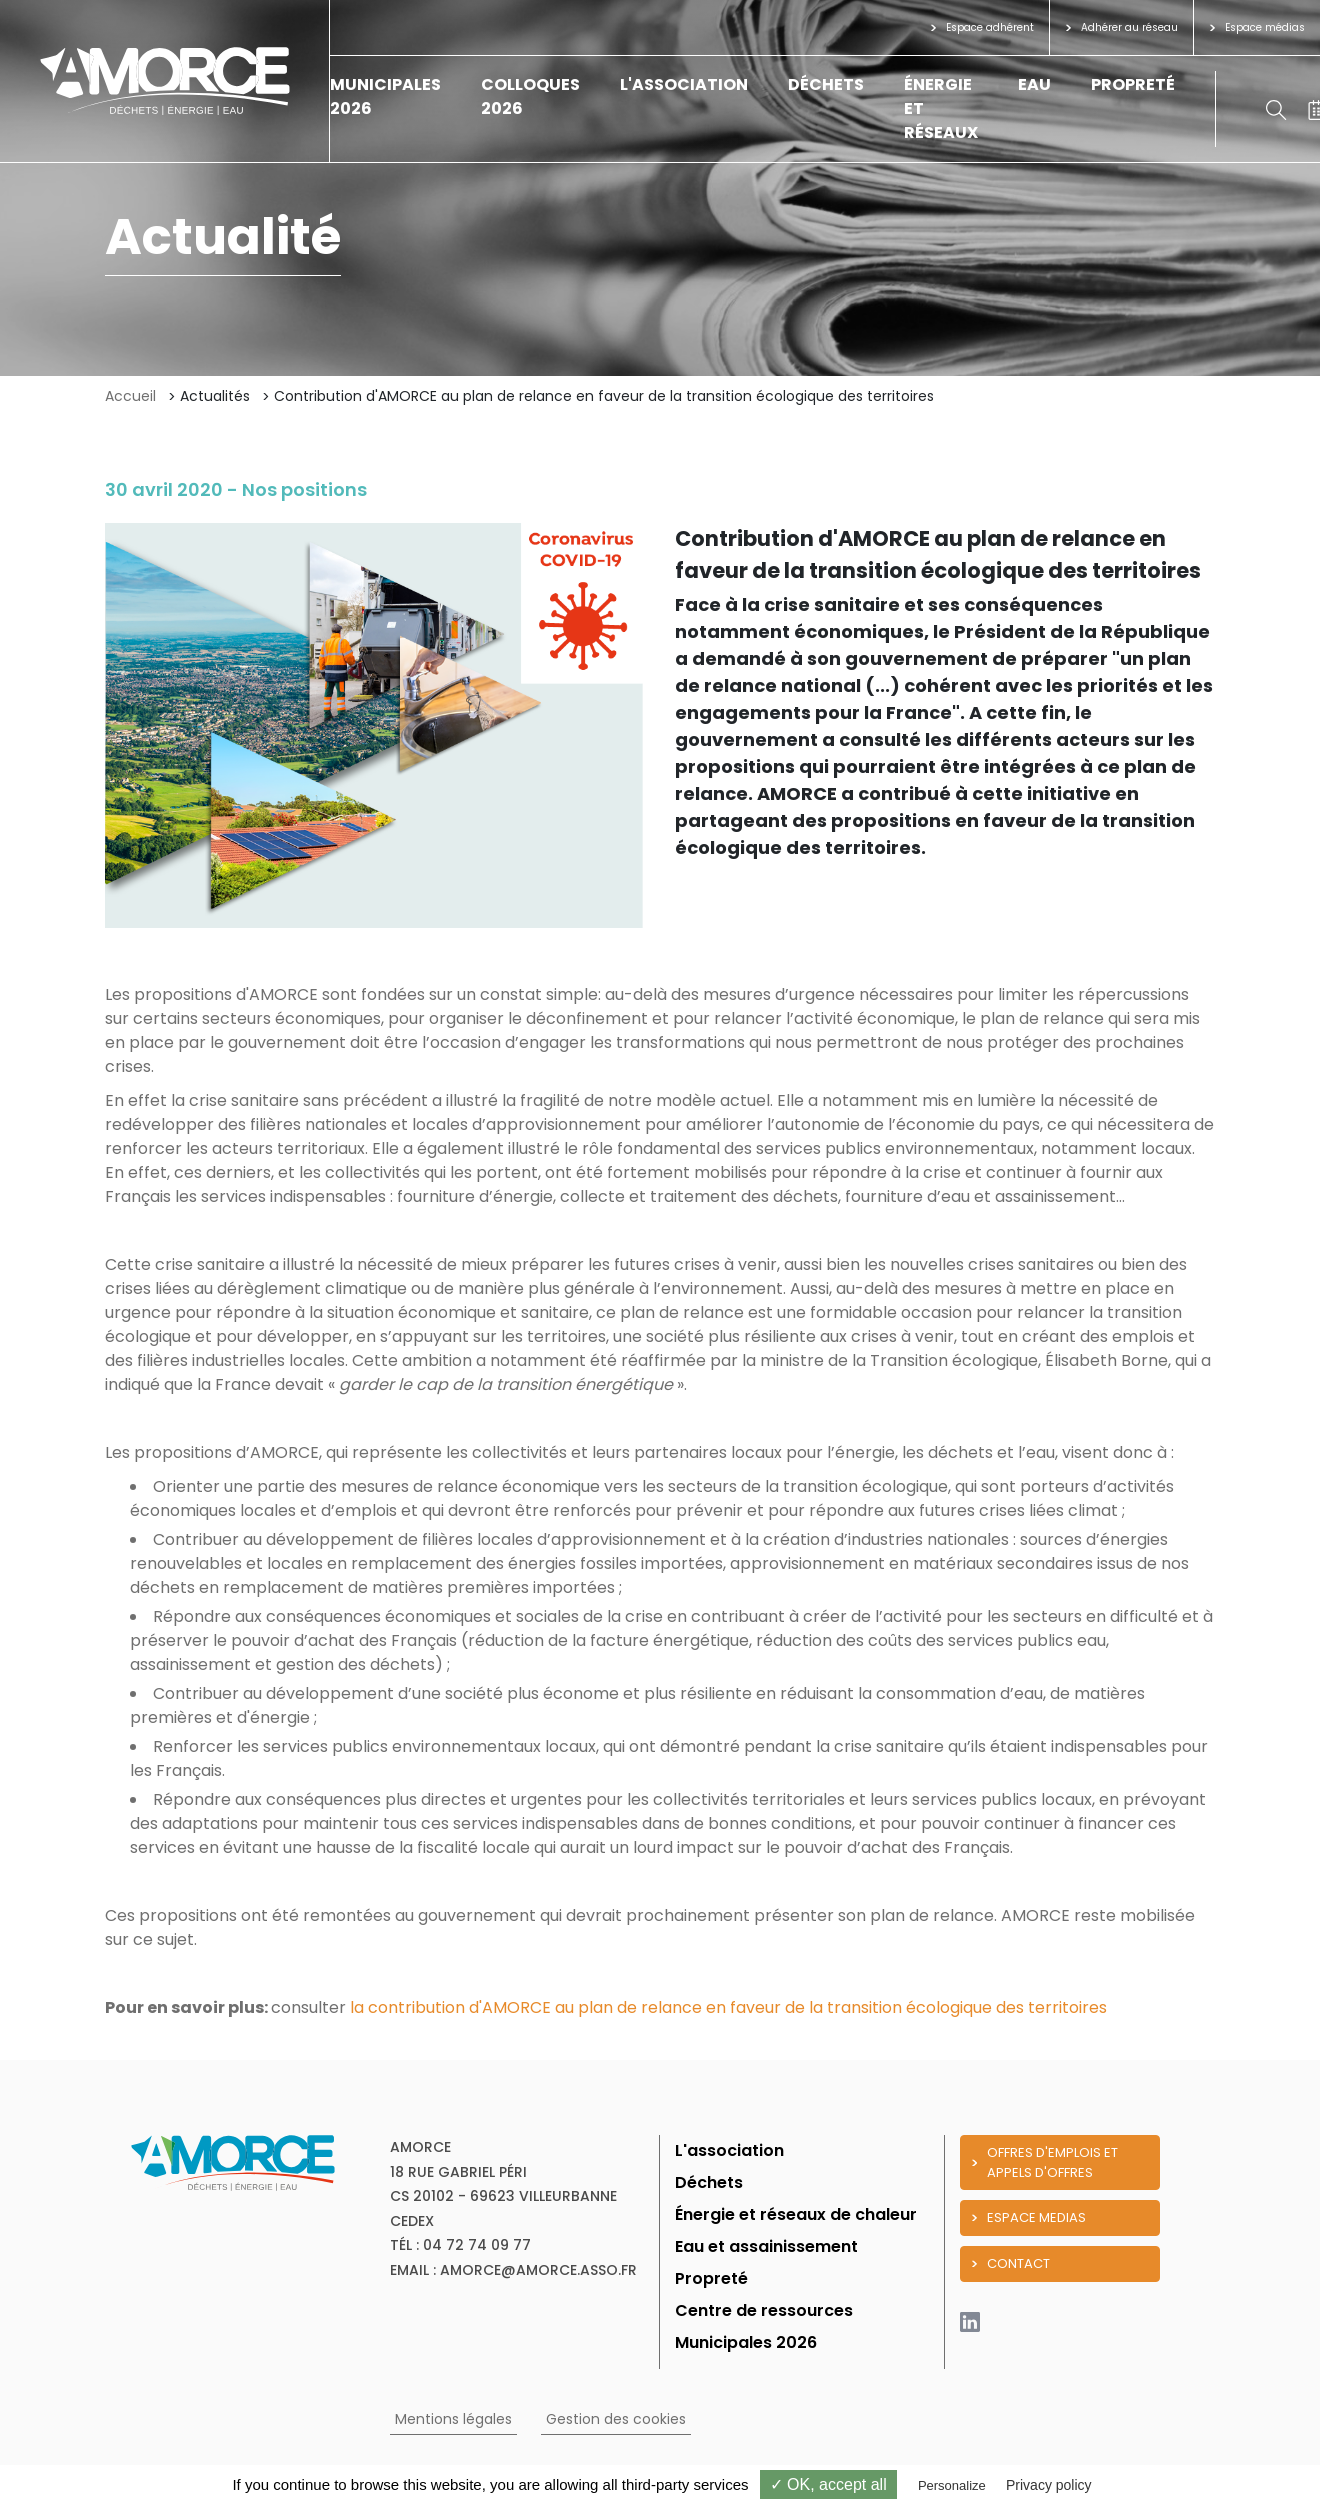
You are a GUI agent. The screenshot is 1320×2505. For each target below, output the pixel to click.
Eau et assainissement (766, 2246)
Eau (1034, 84)
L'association (684, 84)
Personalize (952, 2485)
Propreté (1133, 84)
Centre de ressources (764, 2310)
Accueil (130, 396)
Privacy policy (1049, 2485)
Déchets (826, 84)
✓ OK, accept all (828, 2484)
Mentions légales (453, 2419)
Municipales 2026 (746, 2342)
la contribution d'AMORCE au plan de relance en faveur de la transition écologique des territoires (728, 2007)
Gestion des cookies (616, 2419)
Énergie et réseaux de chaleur (796, 2214)
